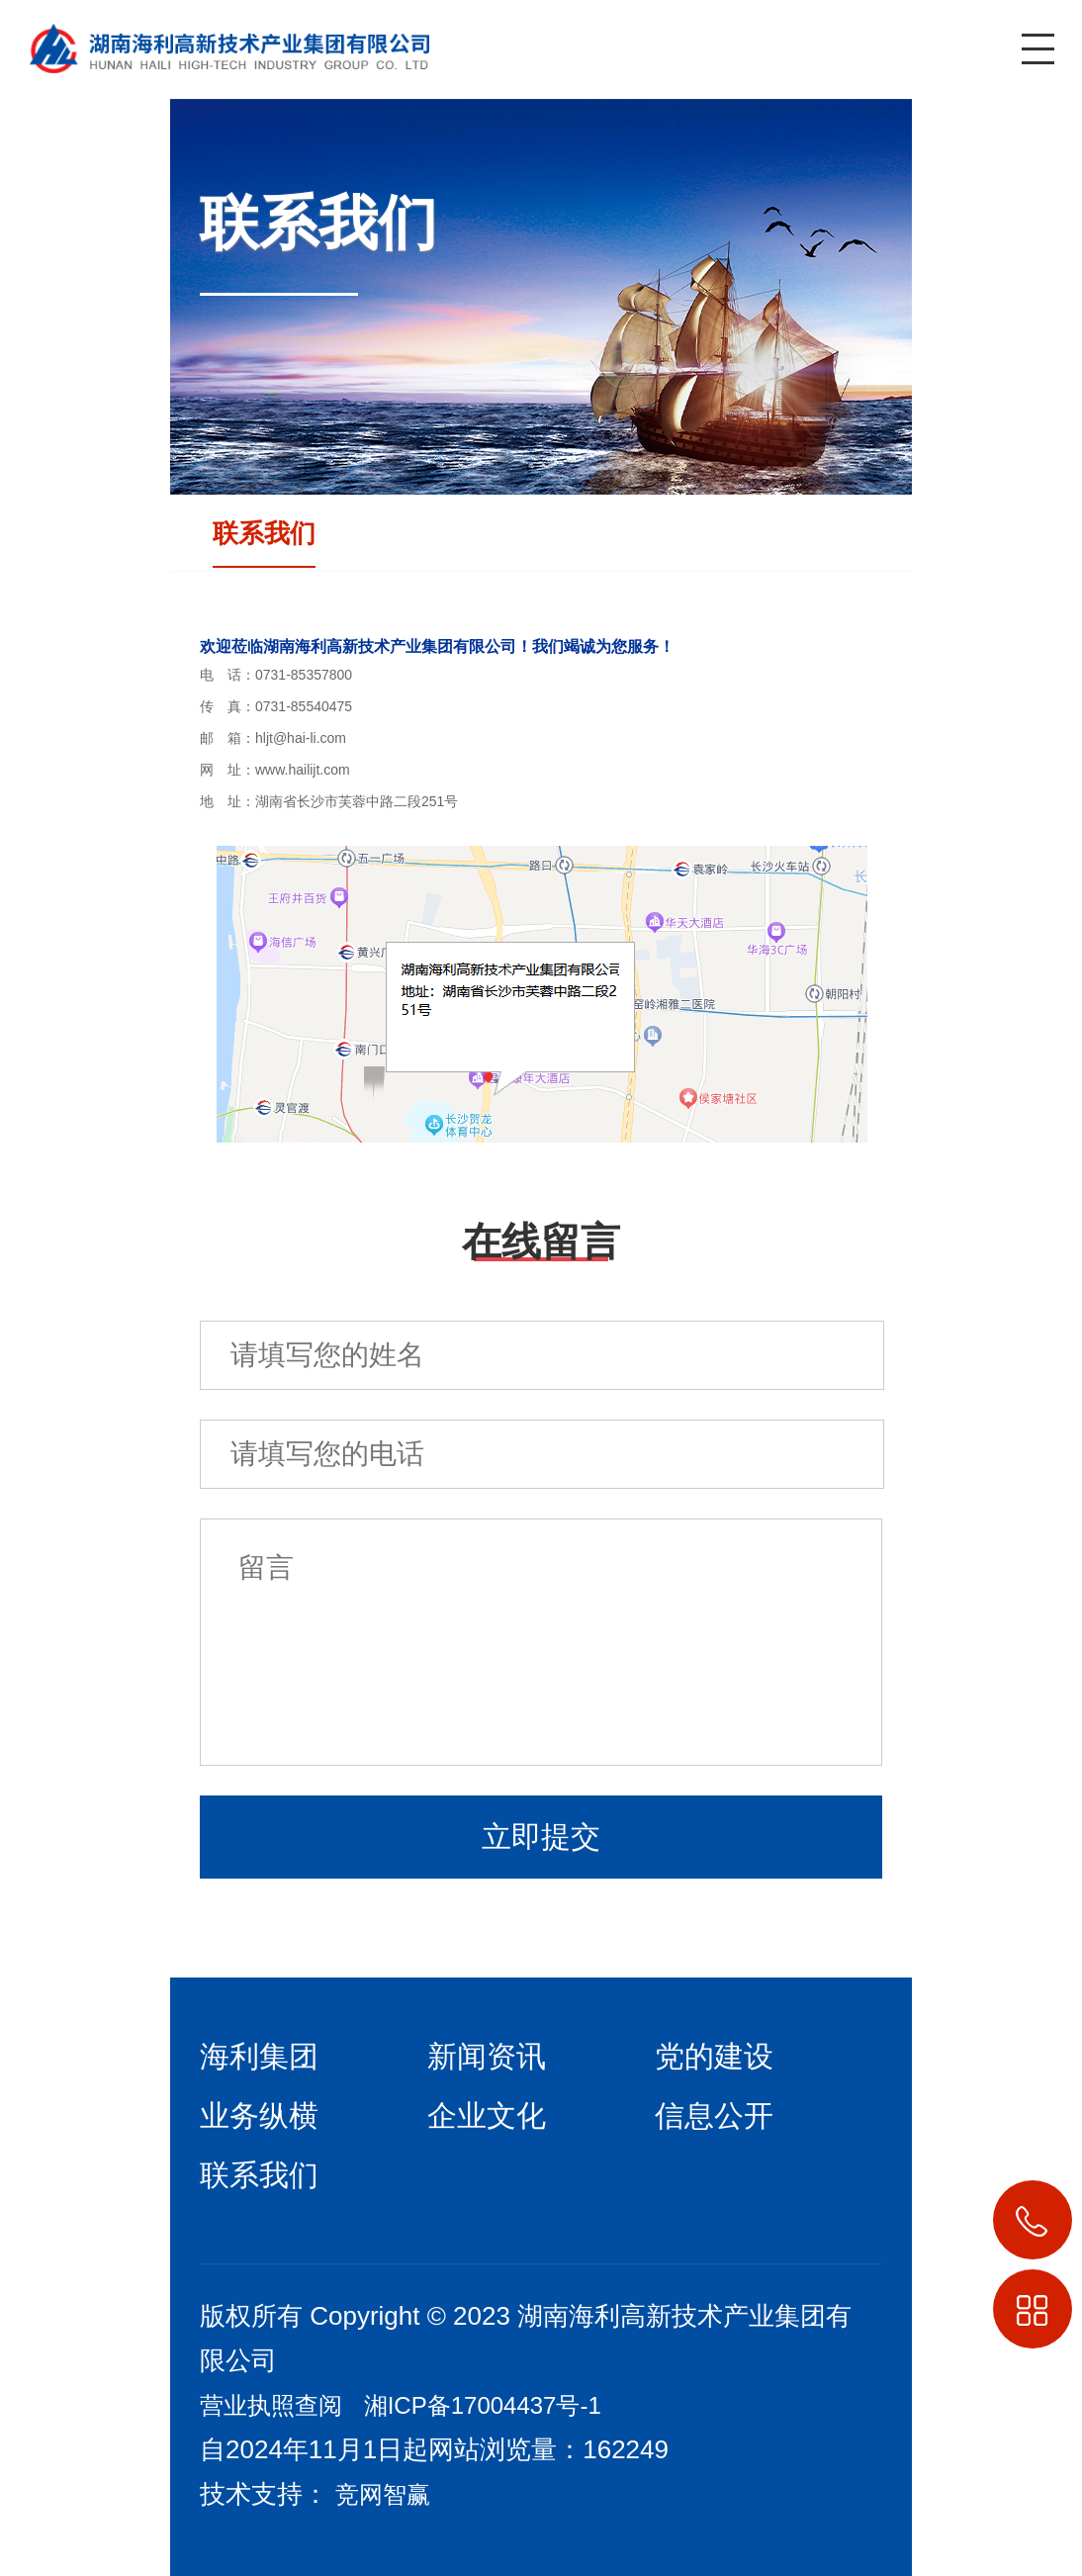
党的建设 (714, 2056)
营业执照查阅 (271, 2405)
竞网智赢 (382, 2494)
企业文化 (486, 2115)
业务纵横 (259, 2115)
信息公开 (714, 2115)
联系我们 (264, 533)
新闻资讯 (486, 2056)
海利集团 (259, 2056)
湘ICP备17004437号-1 (482, 2405)
